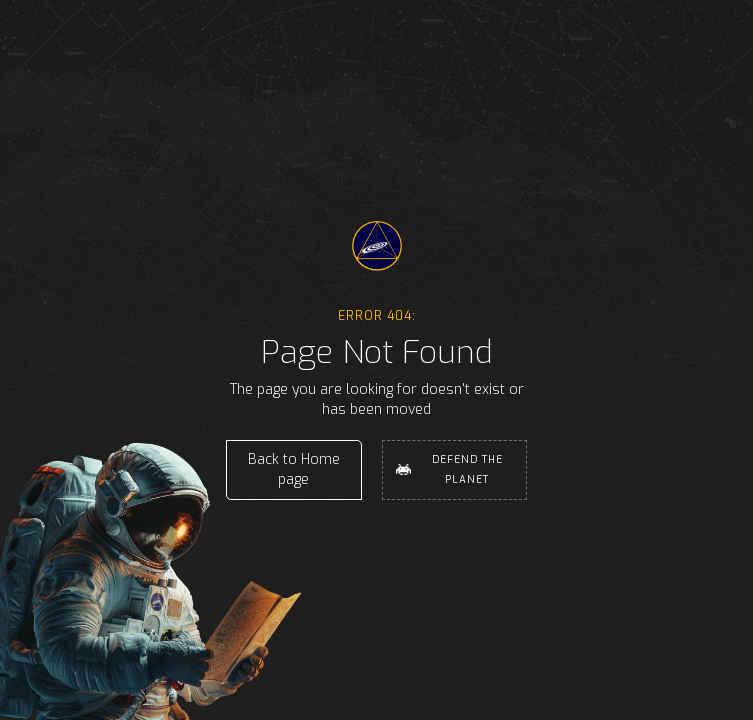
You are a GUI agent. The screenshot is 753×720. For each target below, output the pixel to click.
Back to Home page (294, 469)
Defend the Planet (467, 469)
